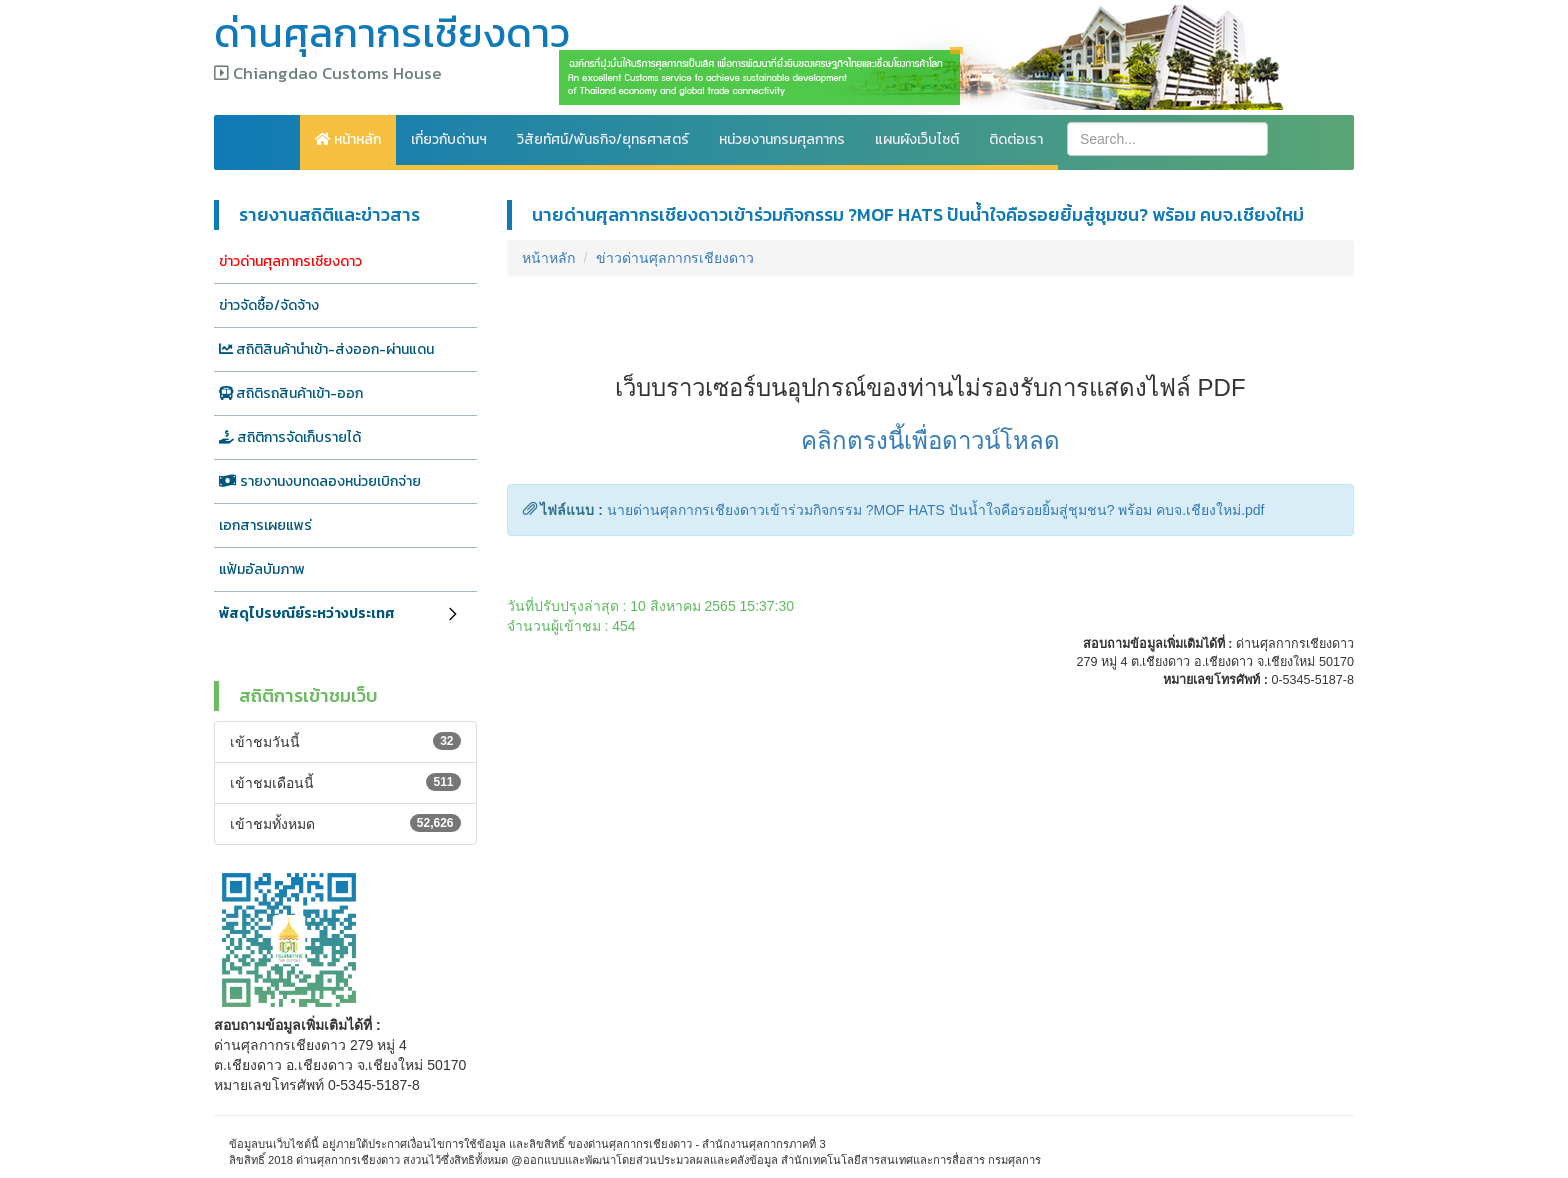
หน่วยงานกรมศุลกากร (782, 139)
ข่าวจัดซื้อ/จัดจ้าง (269, 305)
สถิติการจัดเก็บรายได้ (290, 437)
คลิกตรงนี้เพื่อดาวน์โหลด (930, 440)
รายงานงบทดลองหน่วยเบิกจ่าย (320, 481)
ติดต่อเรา (1016, 139)
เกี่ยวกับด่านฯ (449, 139)
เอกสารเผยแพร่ (265, 525)
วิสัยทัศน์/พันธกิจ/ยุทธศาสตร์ (603, 139)
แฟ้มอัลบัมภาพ (262, 569)
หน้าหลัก (348, 139)
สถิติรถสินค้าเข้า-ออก (291, 393)
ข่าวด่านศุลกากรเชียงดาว (290, 261)
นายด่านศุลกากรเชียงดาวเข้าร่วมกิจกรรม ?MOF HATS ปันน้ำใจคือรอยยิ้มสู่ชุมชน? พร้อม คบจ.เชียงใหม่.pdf (936, 510)
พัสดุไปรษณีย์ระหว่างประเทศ (307, 613)
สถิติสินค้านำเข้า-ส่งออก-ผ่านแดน (326, 349)
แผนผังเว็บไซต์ (917, 139)
